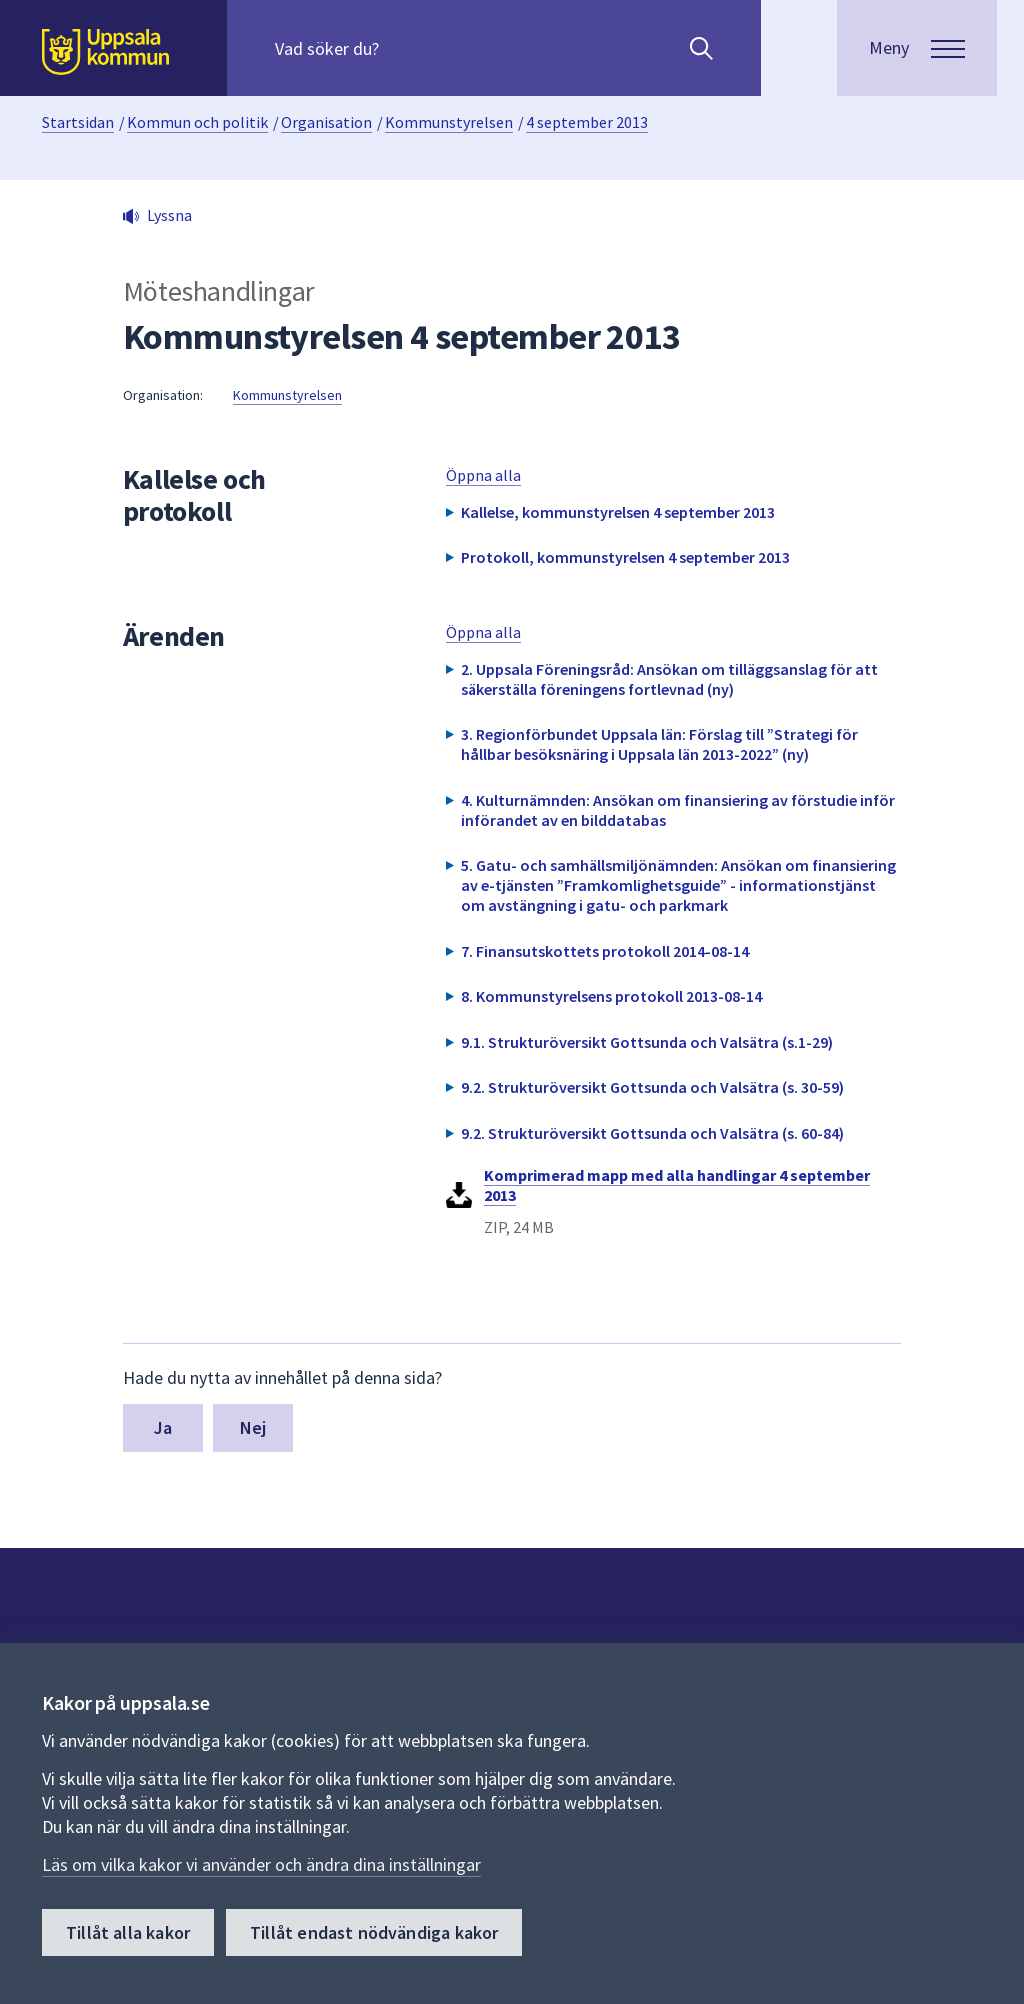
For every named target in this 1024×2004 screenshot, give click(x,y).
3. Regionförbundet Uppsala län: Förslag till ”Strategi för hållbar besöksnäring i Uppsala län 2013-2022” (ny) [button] (659, 744)
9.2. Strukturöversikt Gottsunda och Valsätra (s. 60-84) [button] (652, 1133)
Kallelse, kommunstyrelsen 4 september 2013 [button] (618, 512)
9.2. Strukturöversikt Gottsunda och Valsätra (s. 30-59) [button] (652, 1087)
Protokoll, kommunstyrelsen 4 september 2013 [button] (625, 557)
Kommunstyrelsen (449, 122)
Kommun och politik (197, 122)
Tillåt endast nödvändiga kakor (374, 1932)
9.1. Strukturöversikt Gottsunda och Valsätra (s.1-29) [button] (647, 1042)
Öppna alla (483, 475)
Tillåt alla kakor (128, 1932)
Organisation (326, 122)
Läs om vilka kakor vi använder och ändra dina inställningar (261, 1864)
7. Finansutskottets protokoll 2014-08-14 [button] (605, 951)
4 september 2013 (587, 122)
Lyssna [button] (169, 215)
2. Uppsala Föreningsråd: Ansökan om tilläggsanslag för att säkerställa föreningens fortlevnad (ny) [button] (669, 679)
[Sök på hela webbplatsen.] (403, 48)
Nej (253, 1427)
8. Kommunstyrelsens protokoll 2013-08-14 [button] (611, 996)
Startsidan (78, 122)
